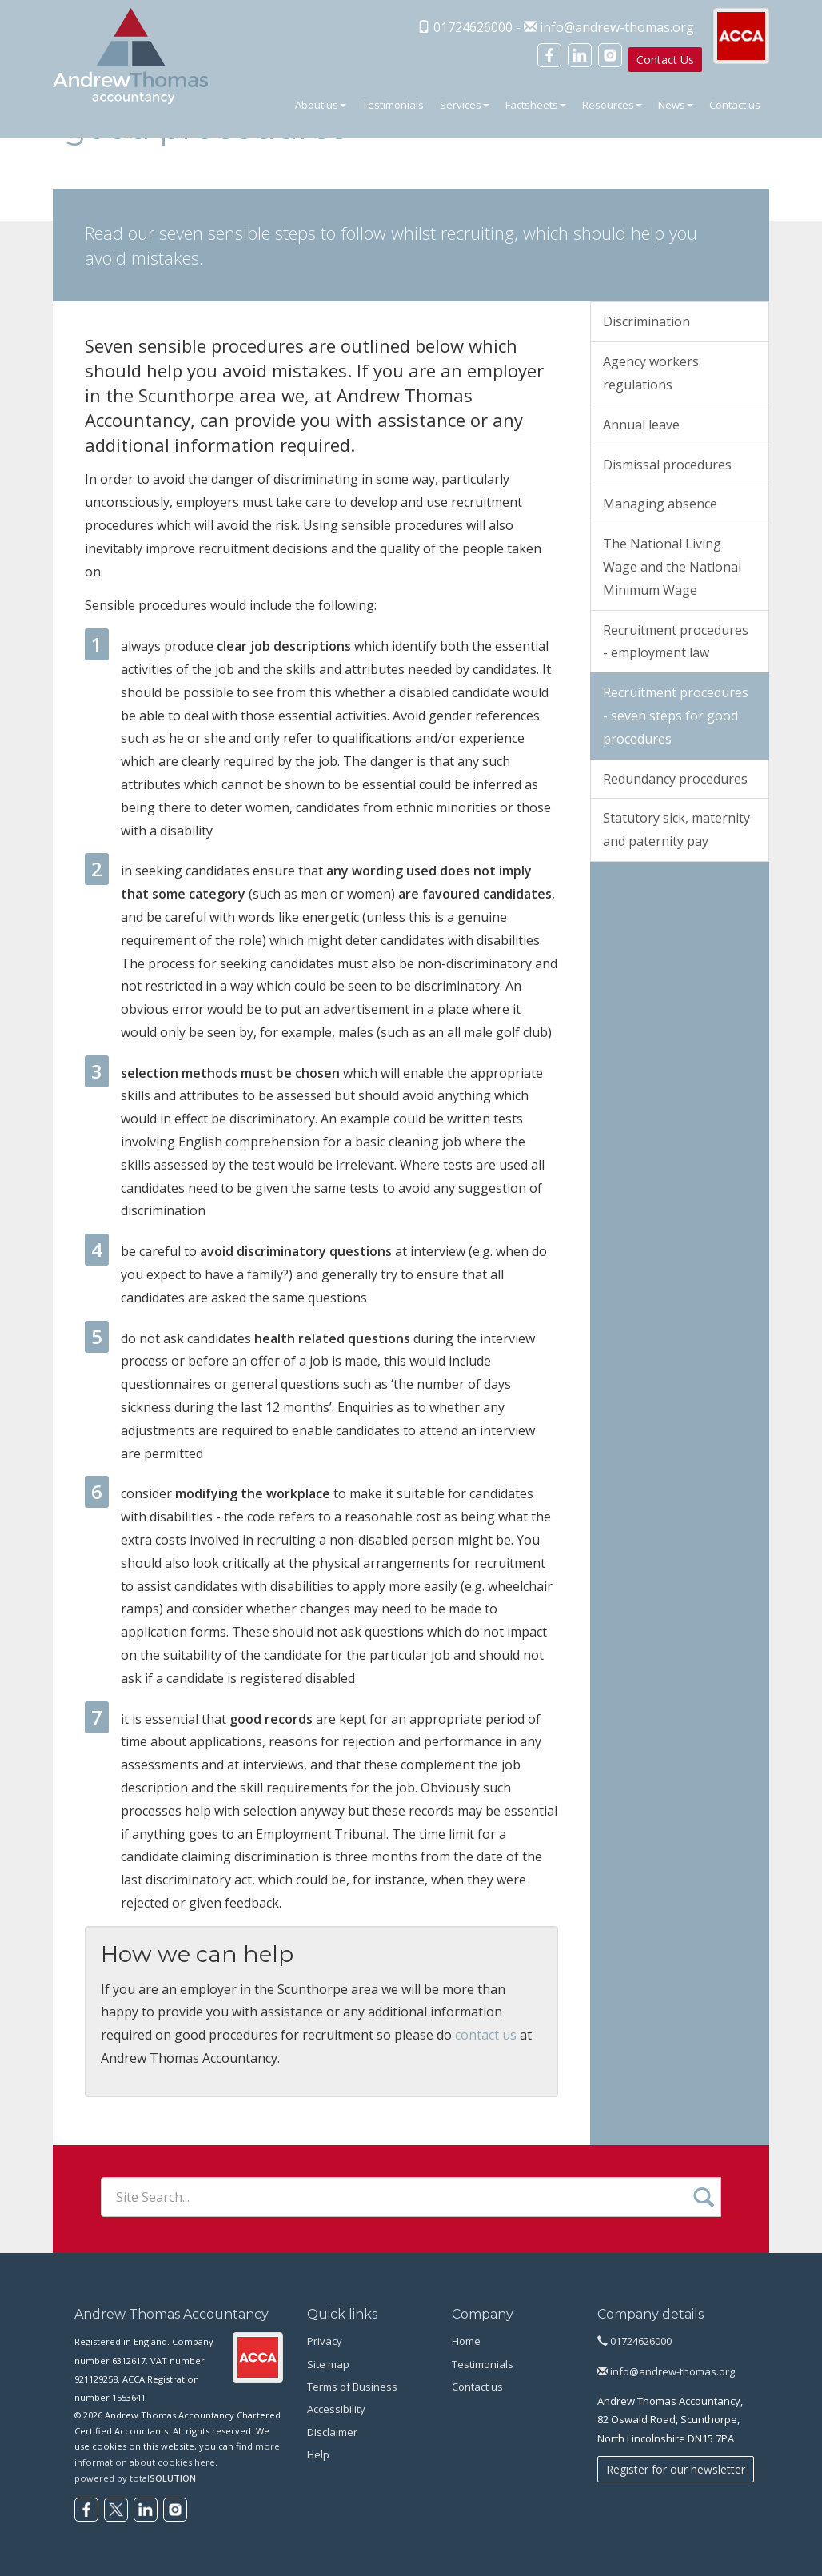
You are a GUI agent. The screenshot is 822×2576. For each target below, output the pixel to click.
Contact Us (665, 59)
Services (464, 105)
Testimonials (393, 105)
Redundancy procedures (675, 779)
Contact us (734, 105)
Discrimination (646, 321)
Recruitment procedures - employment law (675, 641)
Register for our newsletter (675, 2469)
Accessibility (336, 2409)
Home (466, 2341)
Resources (612, 105)
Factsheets (535, 105)
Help (318, 2454)
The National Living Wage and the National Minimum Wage (672, 567)
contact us (486, 2035)
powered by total (135, 2478)
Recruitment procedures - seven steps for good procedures (675, 716)
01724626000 (634, 2341)
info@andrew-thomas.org (617, 27)
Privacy (324, 2341)
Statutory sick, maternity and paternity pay (676, 829)
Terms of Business (352, 2386)
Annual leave (641, 424)
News (675, 105)
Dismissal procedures (667, 464)
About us (320, 105)
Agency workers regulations (651, 373)
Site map (328, 2364)
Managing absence (660, 503)
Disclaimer (332, 2432)
